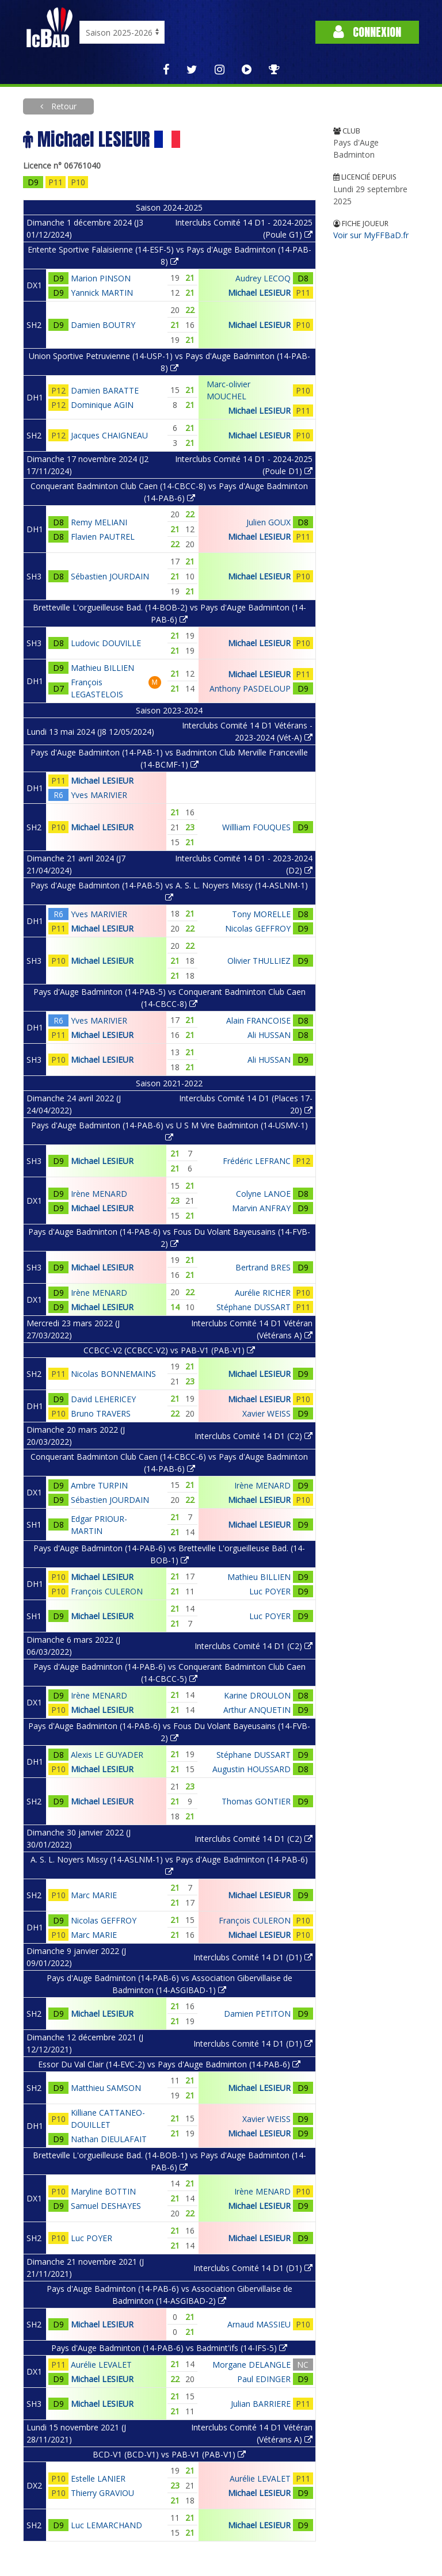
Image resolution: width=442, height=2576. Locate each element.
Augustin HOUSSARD (251, 1769)
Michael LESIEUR (259, 292)
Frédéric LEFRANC (257, 1160)
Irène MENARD (99, 1193)
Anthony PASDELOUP (250, 688)
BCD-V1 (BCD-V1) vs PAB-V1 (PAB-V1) (169, 2454)
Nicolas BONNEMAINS (113, 1373)
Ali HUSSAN (269, 1034)
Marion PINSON (101, 278)
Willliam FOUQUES (256, 827)
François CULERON (107, 1591)
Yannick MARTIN (102, 292)
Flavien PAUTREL (103, 536)
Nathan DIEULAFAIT (109, 2139)
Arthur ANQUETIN (257, 1709)
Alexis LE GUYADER (107, 1754)
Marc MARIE (94, 1895)
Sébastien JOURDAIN (110, 576)
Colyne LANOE (263, 1193)
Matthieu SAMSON (106, 2087)
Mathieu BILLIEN (102, 667)
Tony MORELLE (261, 914)
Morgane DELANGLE (251, 2364)
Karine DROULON (257, 1695)
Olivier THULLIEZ (259, 960)
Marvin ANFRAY (261, 1208)
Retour (63, 106)
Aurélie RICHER (263, 1292)
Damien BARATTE (105, 390)
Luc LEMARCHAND (106, 2525)
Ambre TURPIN (99, 1485)
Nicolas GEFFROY (258, 928)
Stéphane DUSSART (253, 1307)
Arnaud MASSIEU (259, 2324)
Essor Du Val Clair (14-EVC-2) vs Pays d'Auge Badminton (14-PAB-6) (169, 2064)
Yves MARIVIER (99, 794)
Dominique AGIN (102, 404)
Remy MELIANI (99, 522)
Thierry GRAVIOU (102, 2492)
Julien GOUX (268, 522)
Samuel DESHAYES (106, 2205)
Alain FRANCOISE (258, 1020)
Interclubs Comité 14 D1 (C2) (254, 1435)
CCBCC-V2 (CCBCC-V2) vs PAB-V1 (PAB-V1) (169, 1350)
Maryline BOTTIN (103, 2191)
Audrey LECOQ (263, 278)
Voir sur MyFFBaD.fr (371, 235)
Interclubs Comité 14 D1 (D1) (253, 1957)
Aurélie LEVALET (101, 2364)
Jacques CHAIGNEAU (109, 435)
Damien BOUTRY (103, 324)
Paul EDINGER (264, 2378)
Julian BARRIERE (261, 2403)
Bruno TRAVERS (101, 1413)
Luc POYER (270, 1591)
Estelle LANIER (98, 2478)
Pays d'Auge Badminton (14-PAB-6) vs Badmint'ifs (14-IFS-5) (169, 2347)
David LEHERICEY (103, 1399)
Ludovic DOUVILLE (106, 643)
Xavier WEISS (266, 1413)
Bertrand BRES (263, 1267)
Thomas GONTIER (256, 1801)
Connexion (367, 32)
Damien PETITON (257, 2013)
